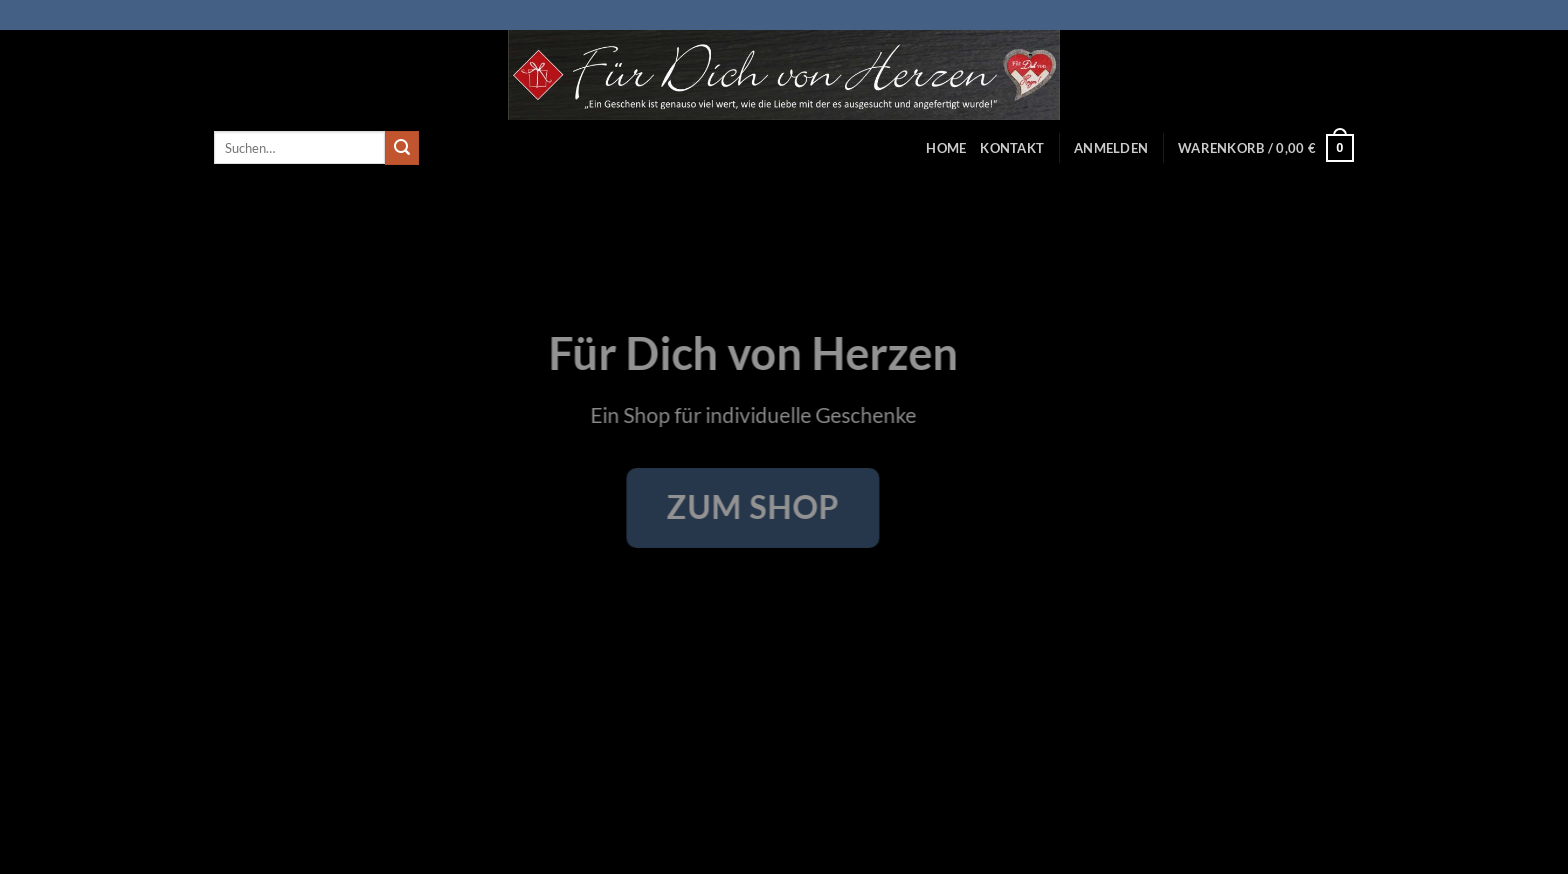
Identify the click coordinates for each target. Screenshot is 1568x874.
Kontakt (1012, 148)
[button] (1111, 148)
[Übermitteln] (402, 148)
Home (946, 148)
